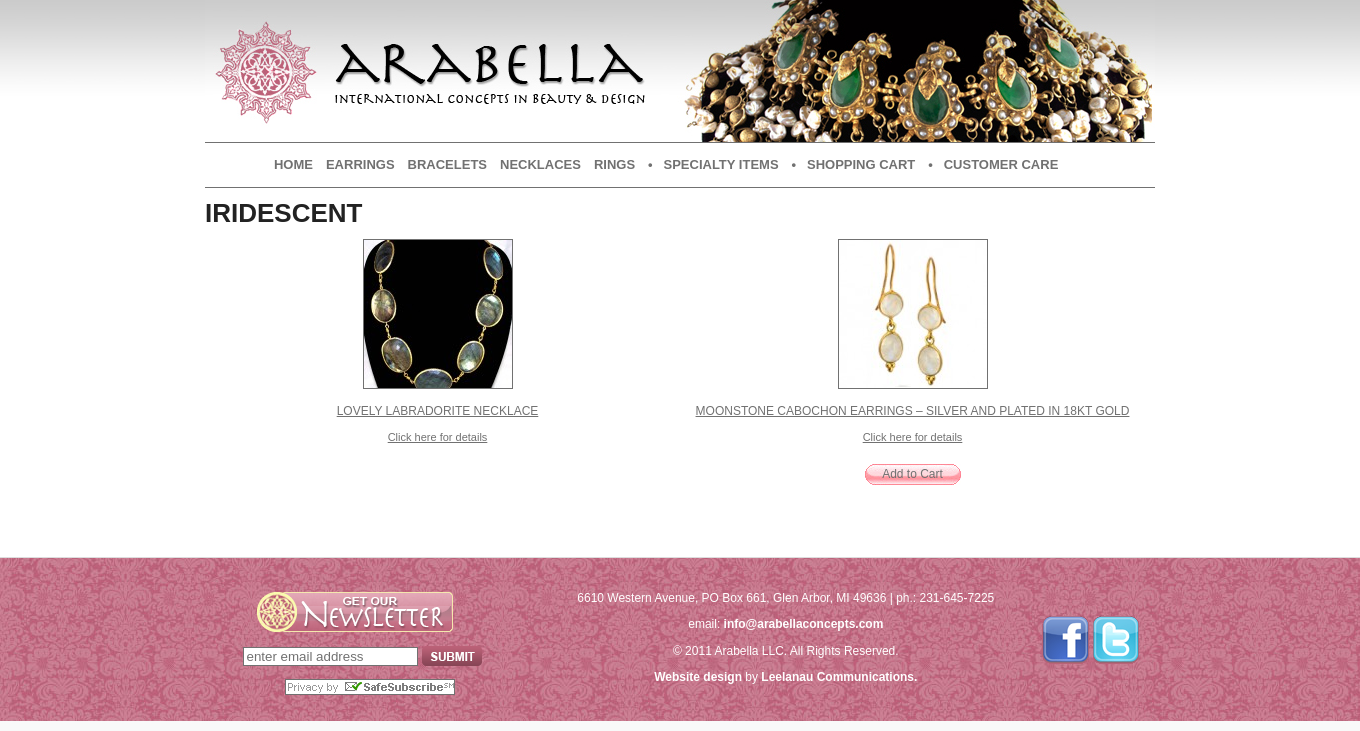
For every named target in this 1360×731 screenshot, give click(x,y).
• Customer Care (993, 164)
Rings (614, 164)
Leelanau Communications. (839, 677)
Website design (698, 677)
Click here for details (438, 437)
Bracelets (447, 164)
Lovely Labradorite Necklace (438, 411)
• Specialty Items (713, 164)
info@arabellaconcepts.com (804, 624)
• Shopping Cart (854, 164)
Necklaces (540, 164)
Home (293, 164)
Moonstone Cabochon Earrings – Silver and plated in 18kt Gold (913, 411)
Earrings (360, 164)
